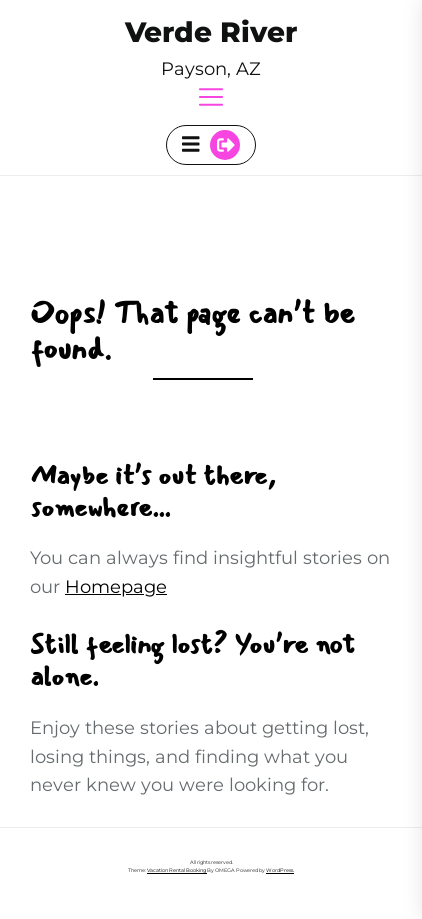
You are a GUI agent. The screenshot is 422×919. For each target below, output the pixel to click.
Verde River (211, 32)
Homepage (116, 587)
